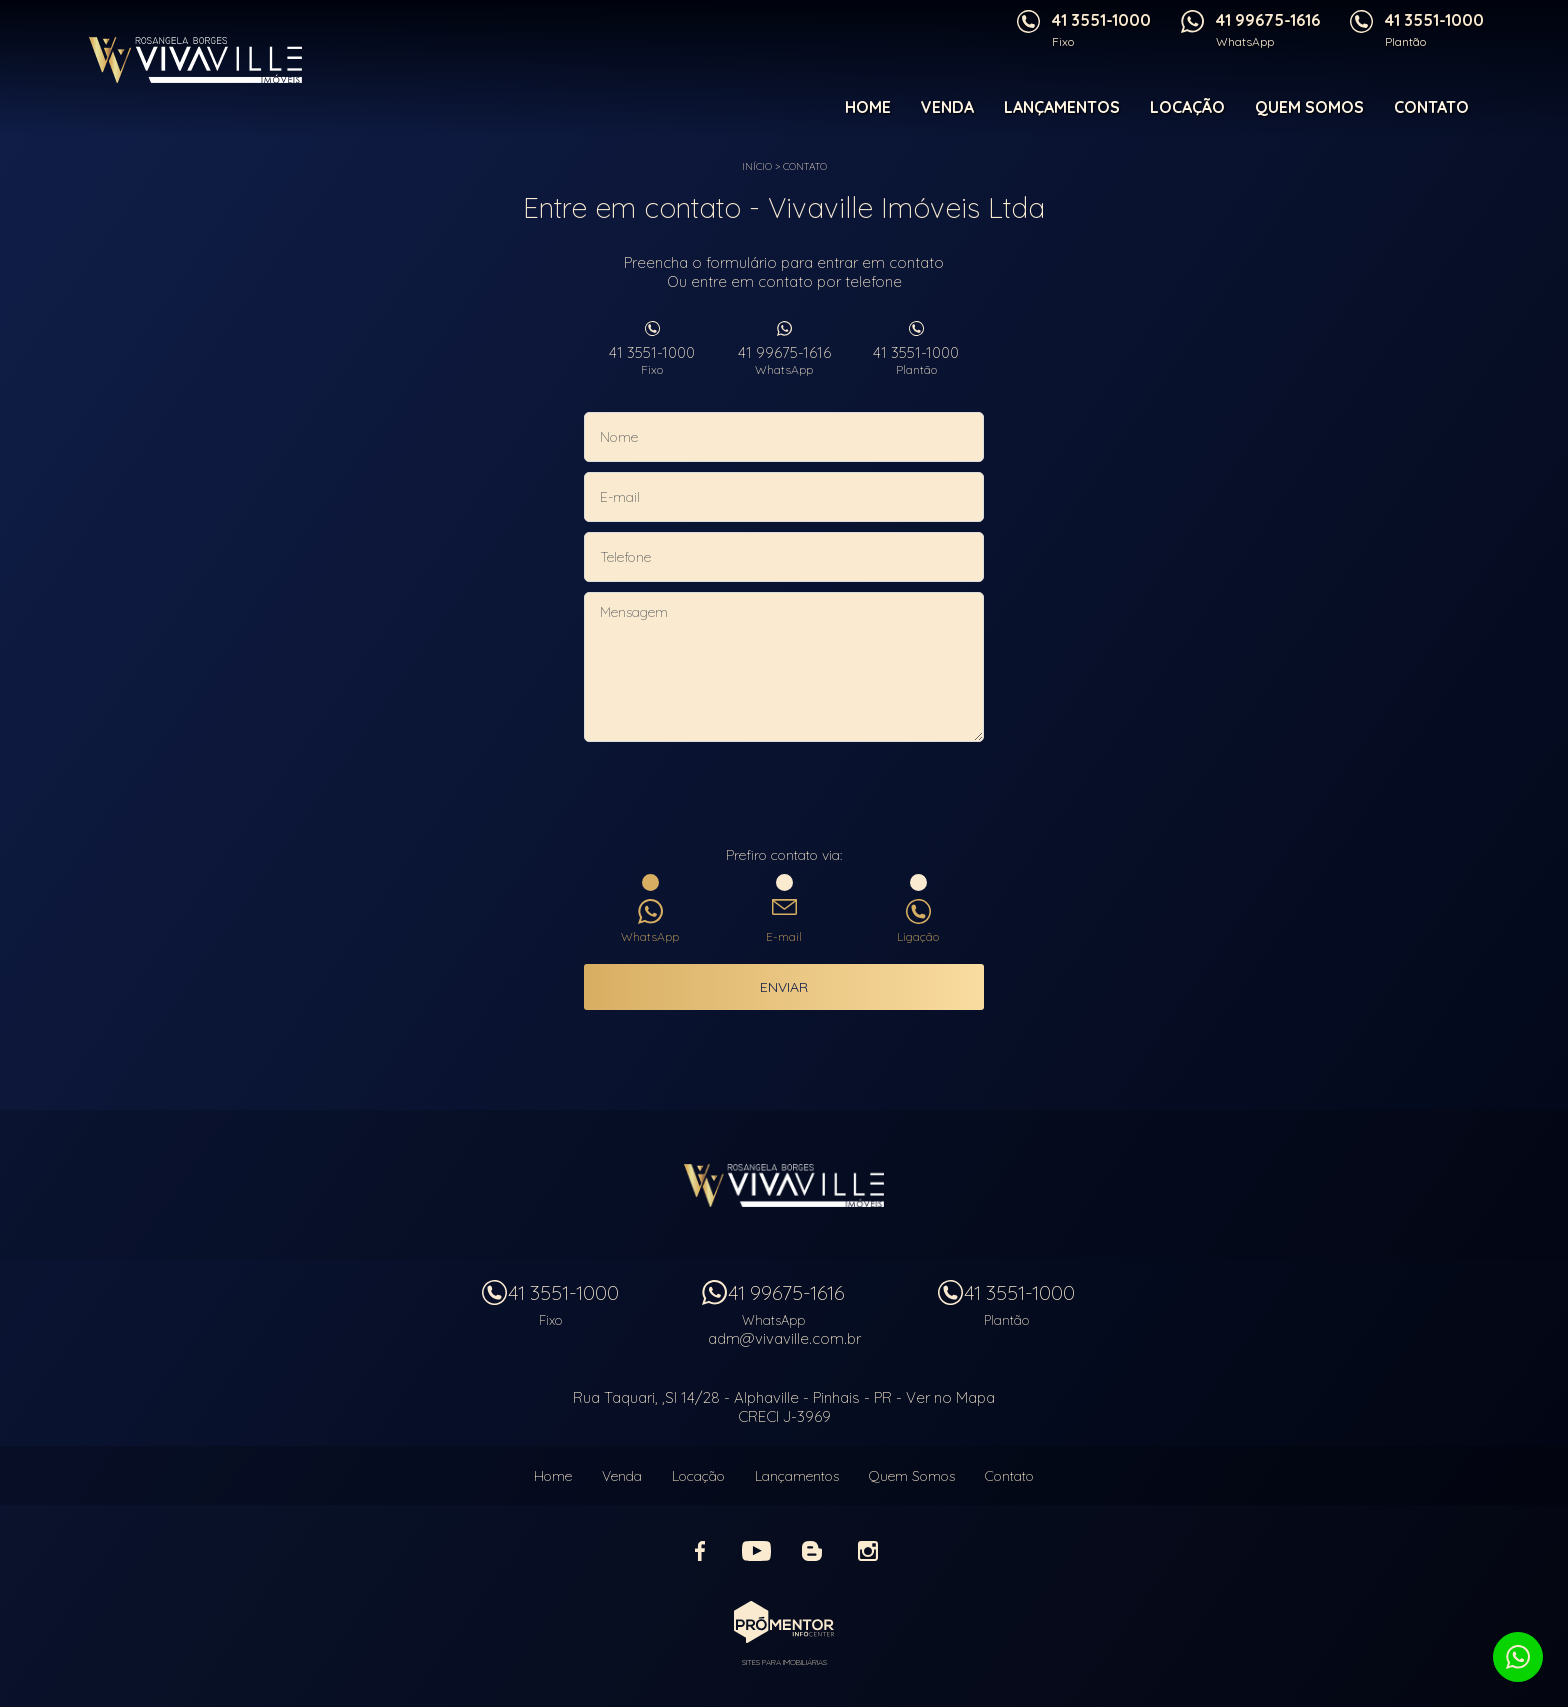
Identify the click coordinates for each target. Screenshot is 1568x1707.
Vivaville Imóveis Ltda (784, 1185)
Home (868, 107)
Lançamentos (1062, 107)
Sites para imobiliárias (784, 1662)
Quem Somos (1309, 107)
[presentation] (784, 796)
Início (757, 166)
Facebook (700, 1551)
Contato (1431, 107)
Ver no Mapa (950, 1397)
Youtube (756, 1551)
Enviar (784, 987)
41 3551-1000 (652, 360)
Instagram (868, 1551)
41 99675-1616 (784, 360)
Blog (812, 1551)
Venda (947, 107)
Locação (1187, 107)
